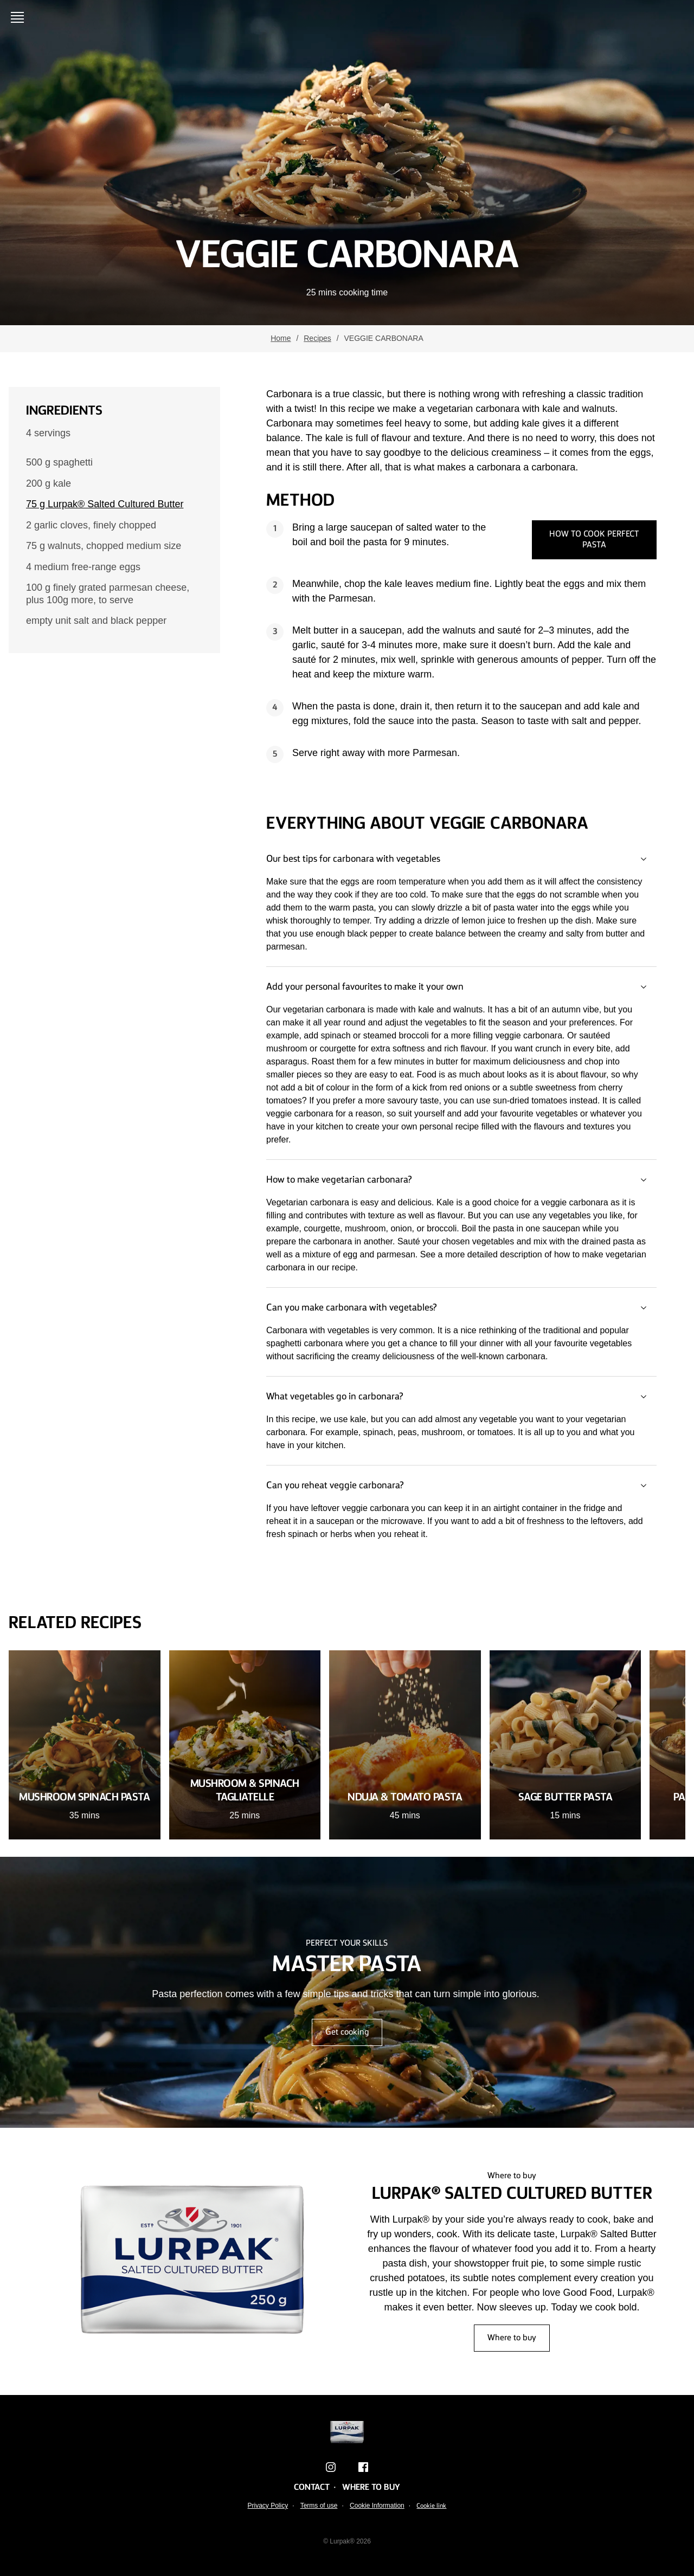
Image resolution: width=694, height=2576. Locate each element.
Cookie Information (377, 2505)
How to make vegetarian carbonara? (461, 1180)
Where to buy (511, 2338)
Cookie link (431, 2506)
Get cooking (347, 2032)
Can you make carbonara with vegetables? (461, 1308)
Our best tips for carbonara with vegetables (461, 859)
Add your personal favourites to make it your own (461, 987)
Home (281, 338)
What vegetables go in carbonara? (461, 1397)
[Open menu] (19, 17)
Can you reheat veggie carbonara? (461, 1486)
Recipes (317, 338)
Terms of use (319, 2505)
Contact (312, 2487)
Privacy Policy (268, 2505)
